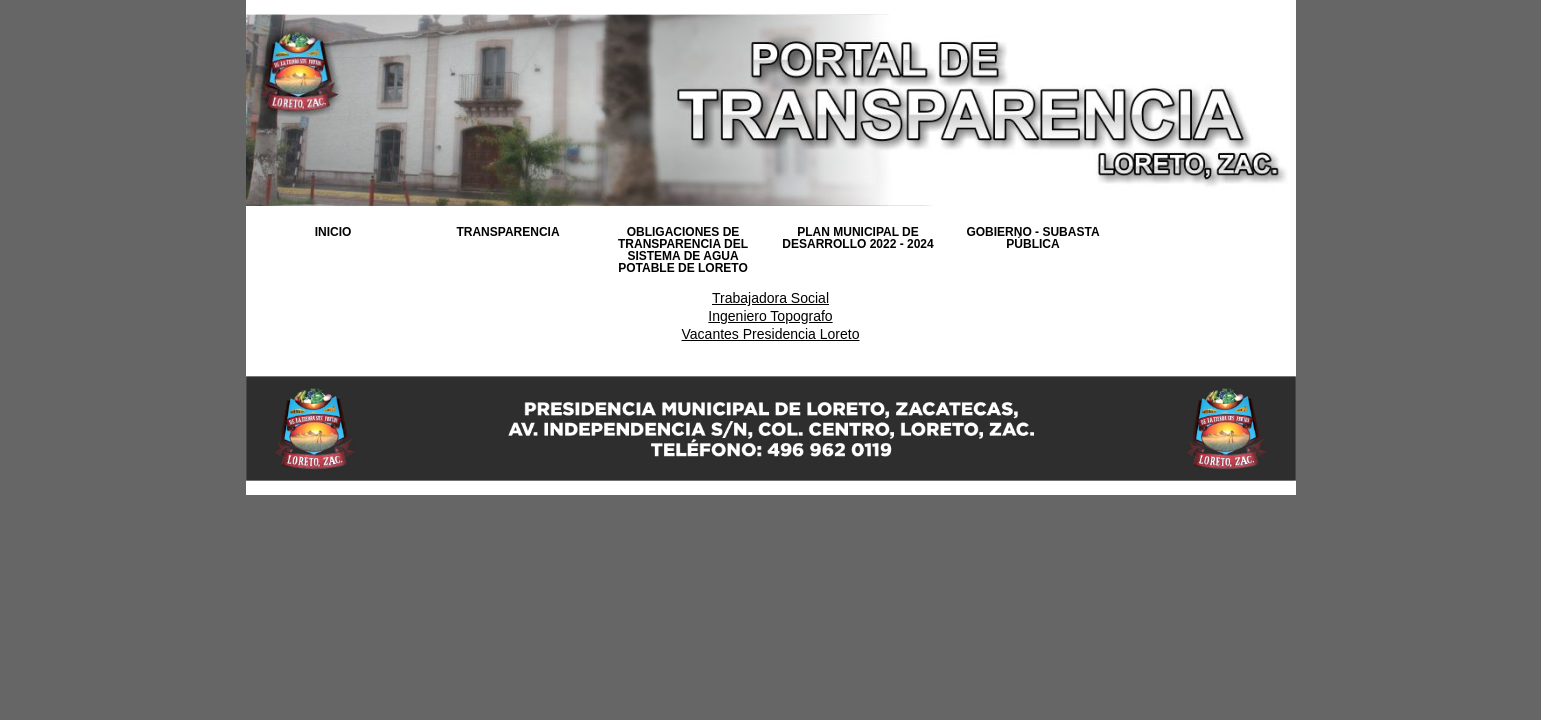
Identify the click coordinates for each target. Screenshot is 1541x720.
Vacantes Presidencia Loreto (771, 334)
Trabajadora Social (770, 298)
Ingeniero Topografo (770, 316)
